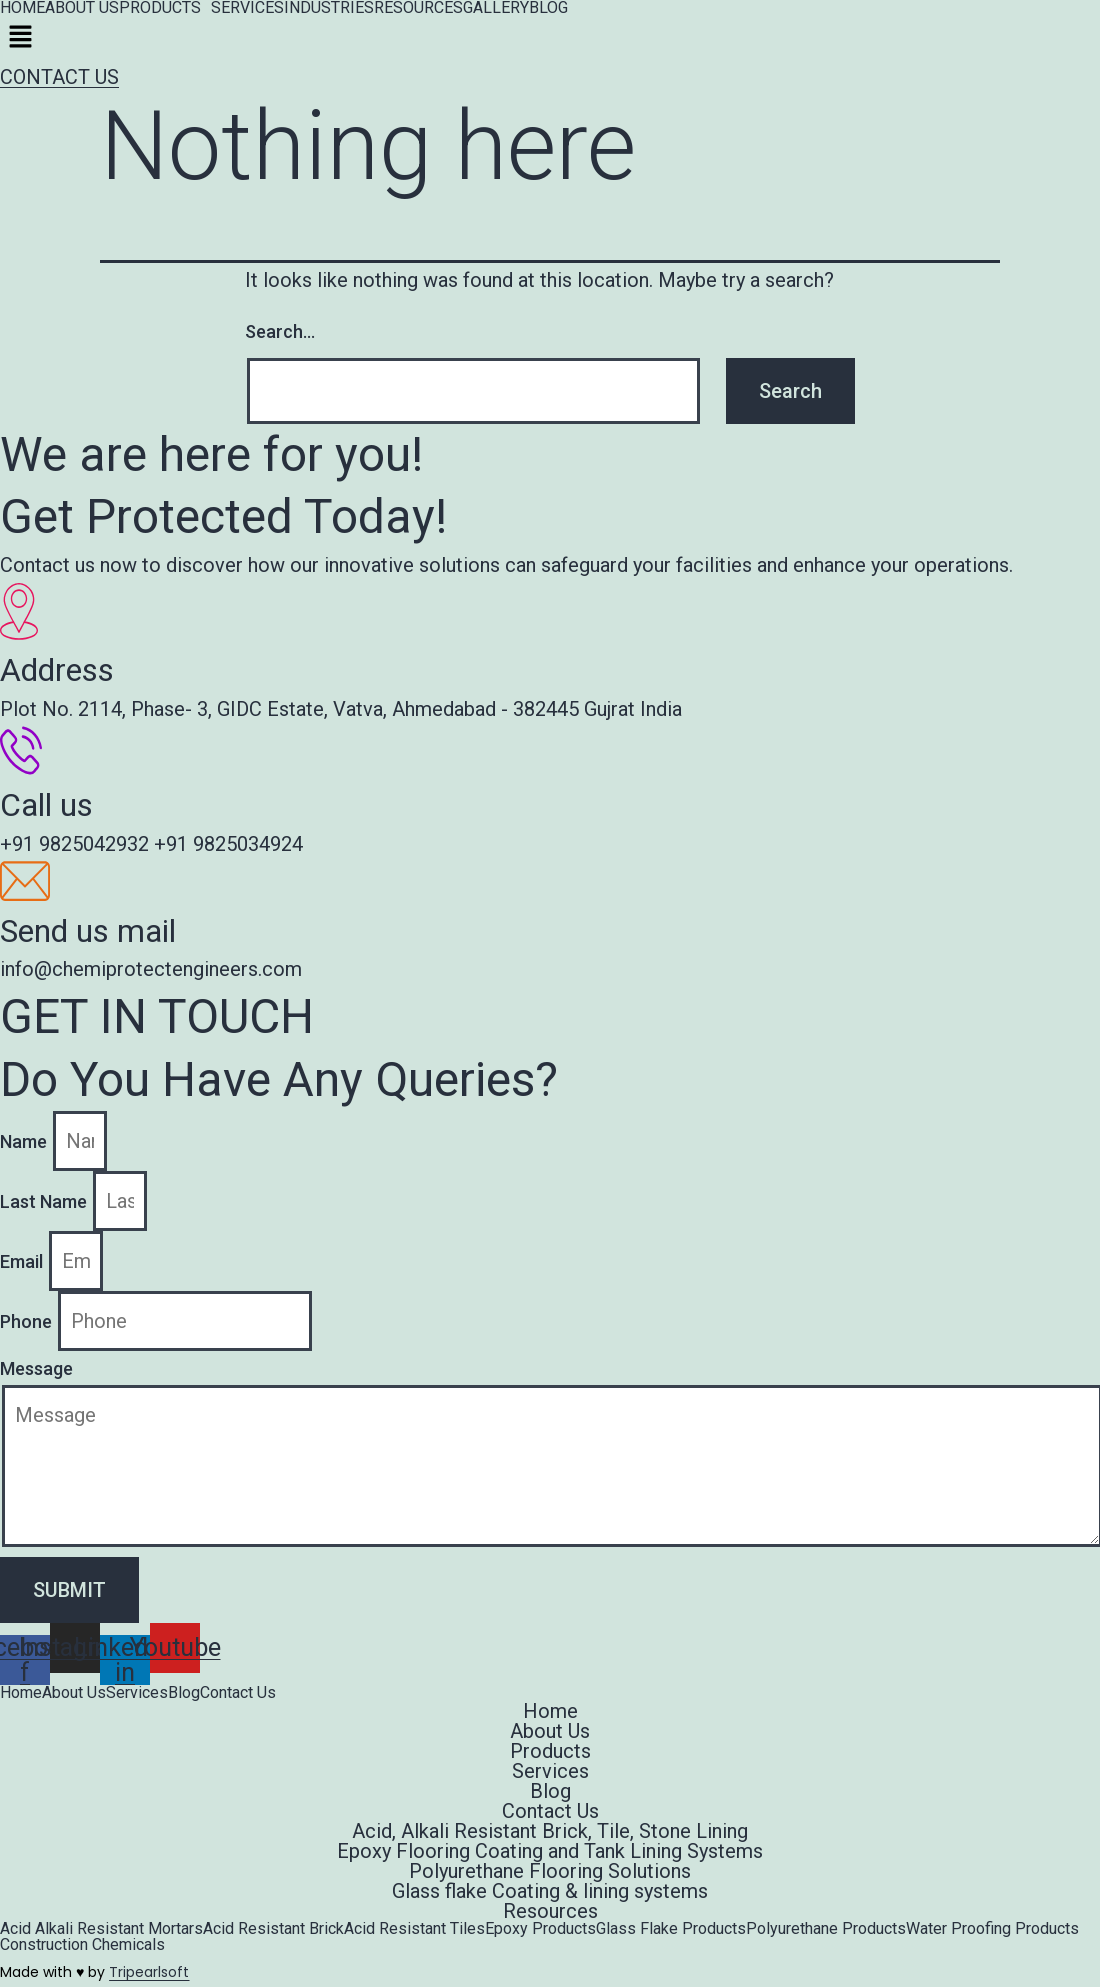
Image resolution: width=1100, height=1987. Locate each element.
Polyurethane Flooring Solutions (550, 1871)
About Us (74, 1693)
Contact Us (238, 1693)
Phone (28, 1321)
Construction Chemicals (82, 1945)
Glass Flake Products (671, 1929)
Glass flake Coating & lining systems (550, 1891)
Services (137, 1693)
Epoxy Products (540, 1929)
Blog (184, 1693)
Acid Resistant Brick (273, 1929)
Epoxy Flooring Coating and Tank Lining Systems (550, 1851)
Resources (550, 1911)
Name (25, 1141)
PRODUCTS (160, 8)
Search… (280, 331)
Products (550, 1751)
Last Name (45, 1201)
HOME (22, 8)
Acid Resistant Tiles (414, 1929)
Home (21, 1693)
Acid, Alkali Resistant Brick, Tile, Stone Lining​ (550, 1831)
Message (36, 1368)
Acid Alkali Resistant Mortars (101, 1929)
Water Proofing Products (992, 1929)
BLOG (548, 8)
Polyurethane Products (826, 1929)
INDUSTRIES (329, 8)
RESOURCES (418, 8)
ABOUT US (82, 8)
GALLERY (496, 8)
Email (23, 1261)
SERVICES (247, 8)
